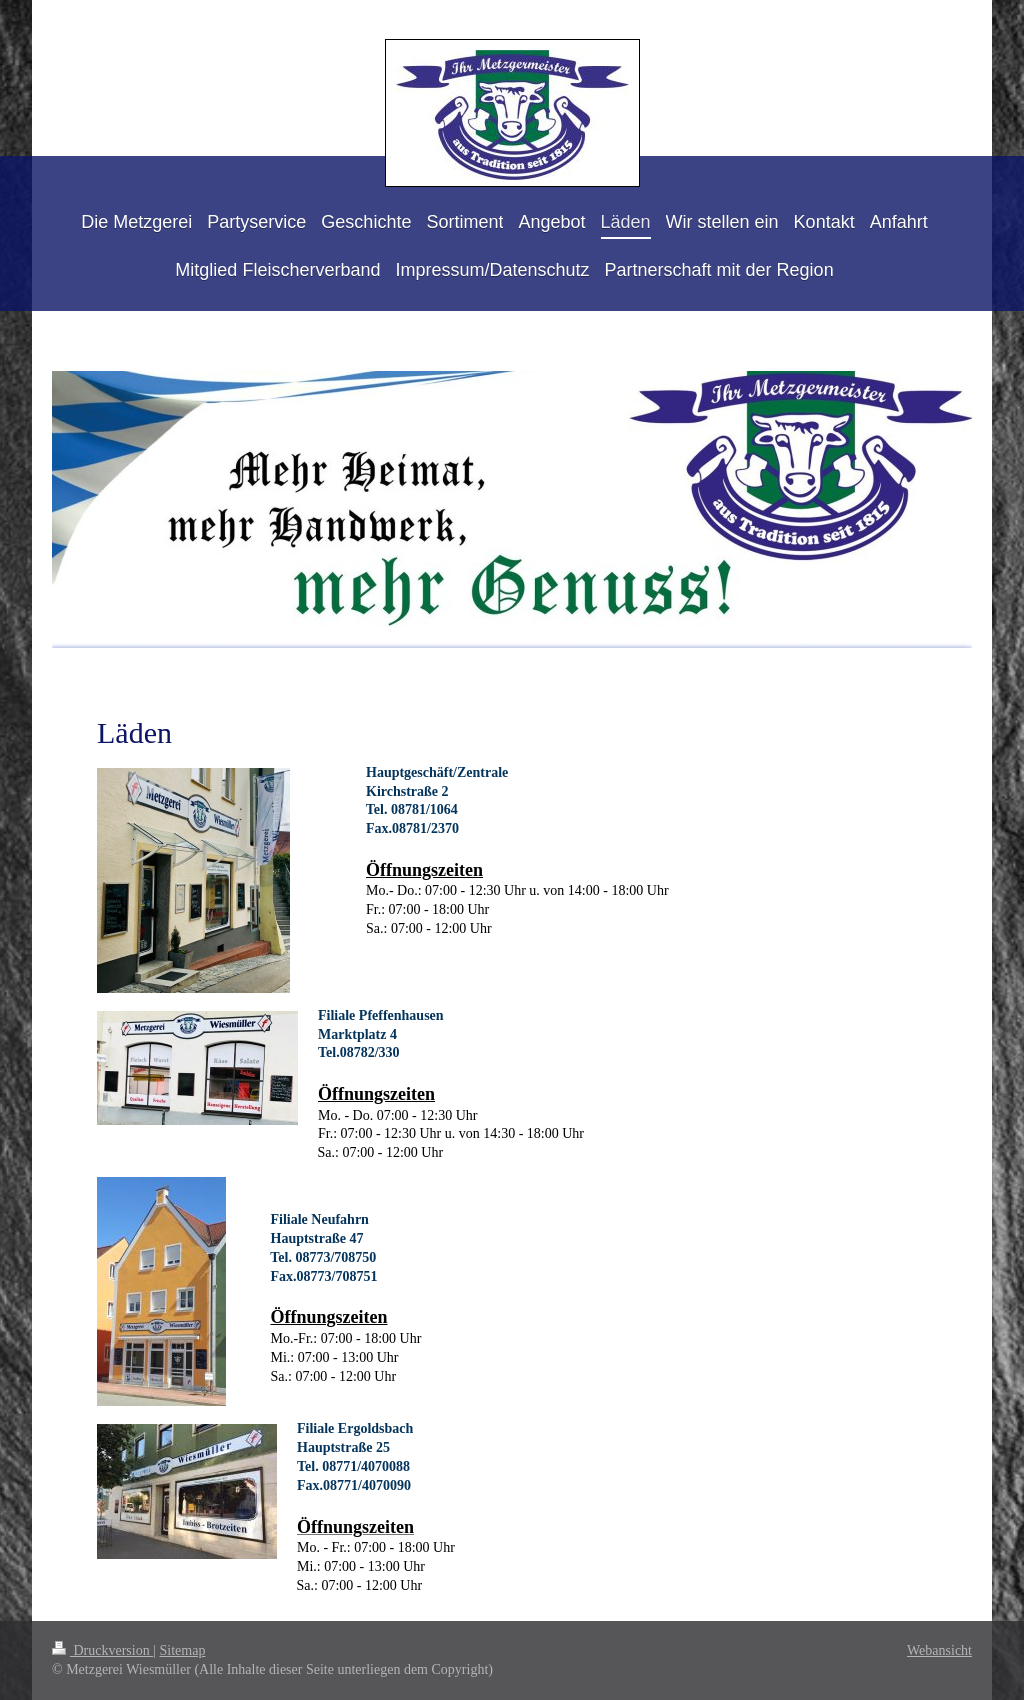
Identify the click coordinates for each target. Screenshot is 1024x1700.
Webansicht (939, 1650)
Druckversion (102, 1650)
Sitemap (183, 1650)
